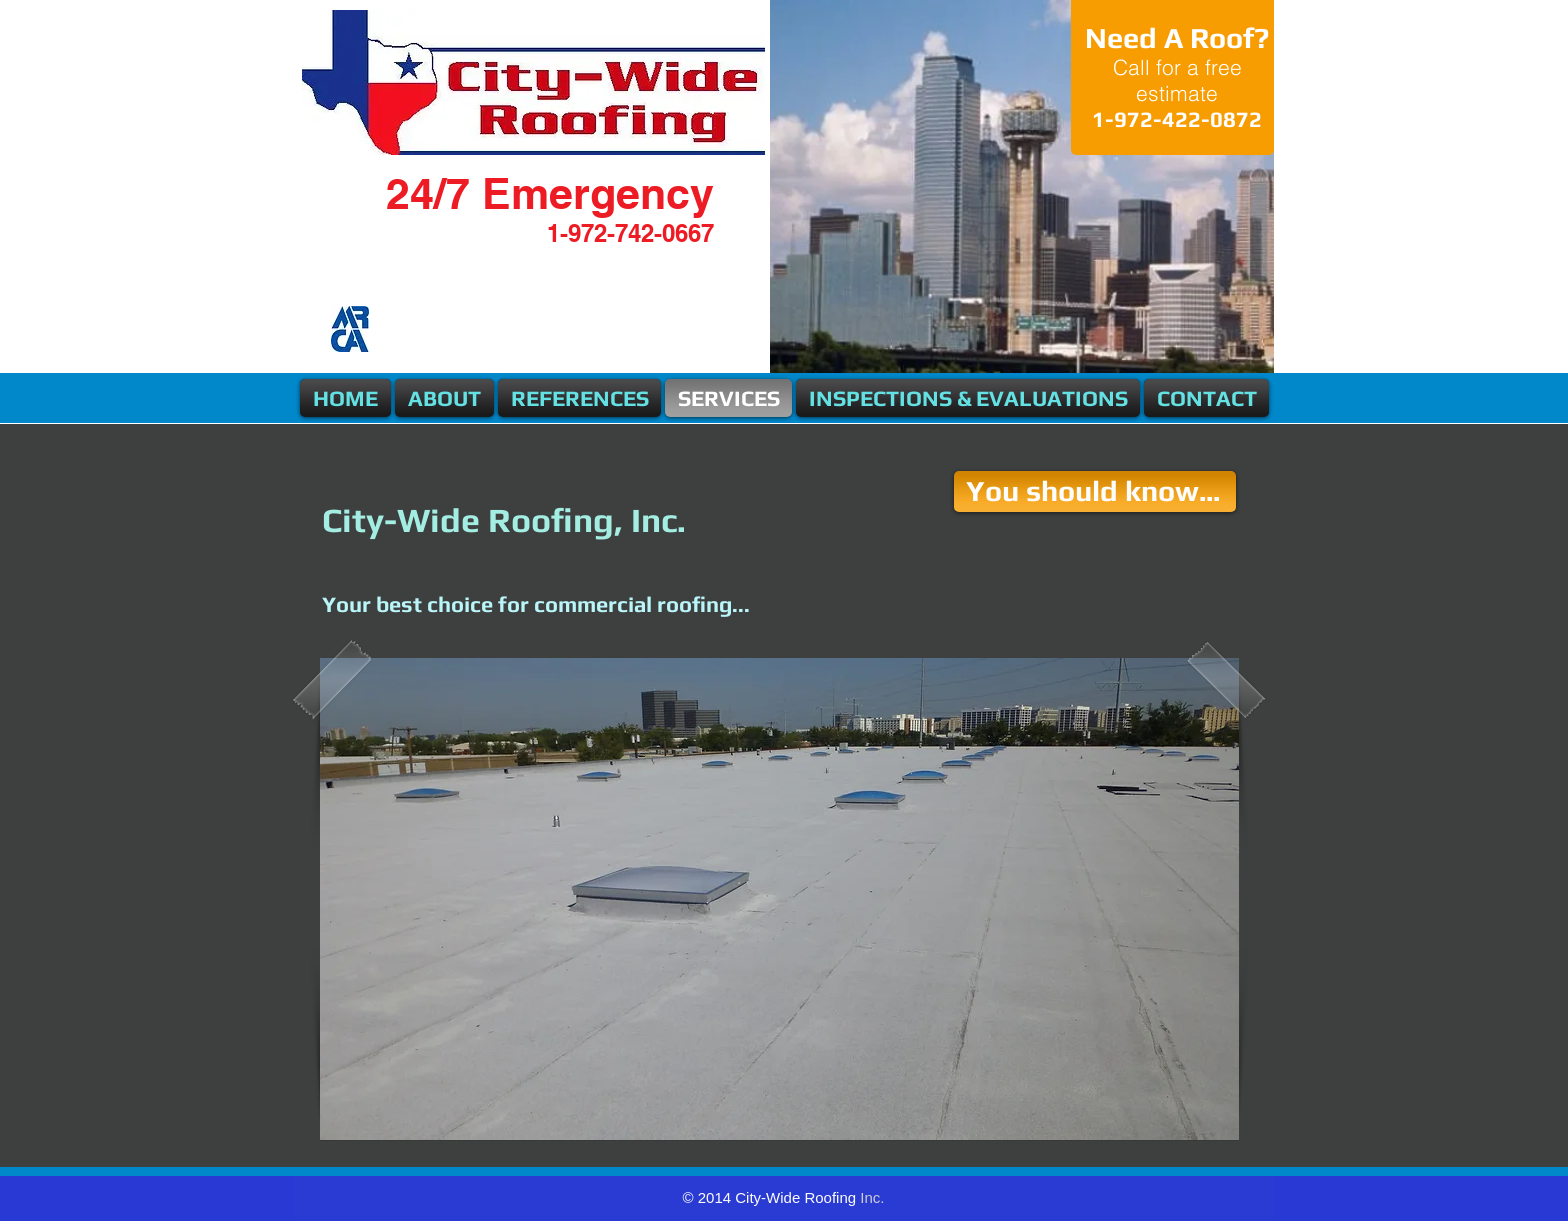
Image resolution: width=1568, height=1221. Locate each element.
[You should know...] (1095, 491)
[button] (779, 899)
